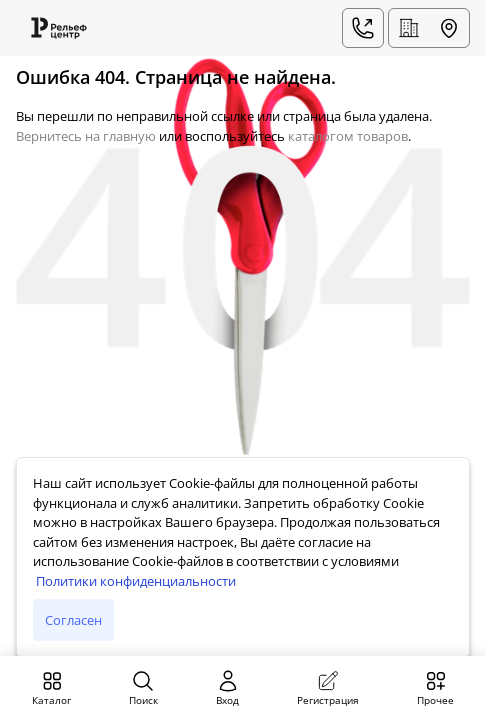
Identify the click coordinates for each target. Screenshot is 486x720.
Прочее (435, 688)
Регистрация (328, 688)
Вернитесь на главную (86, 136)
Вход (228, 688)
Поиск (143, 688)
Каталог (51, 688)
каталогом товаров (348, 136)
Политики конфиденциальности (136, 581)
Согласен (73, 620)
